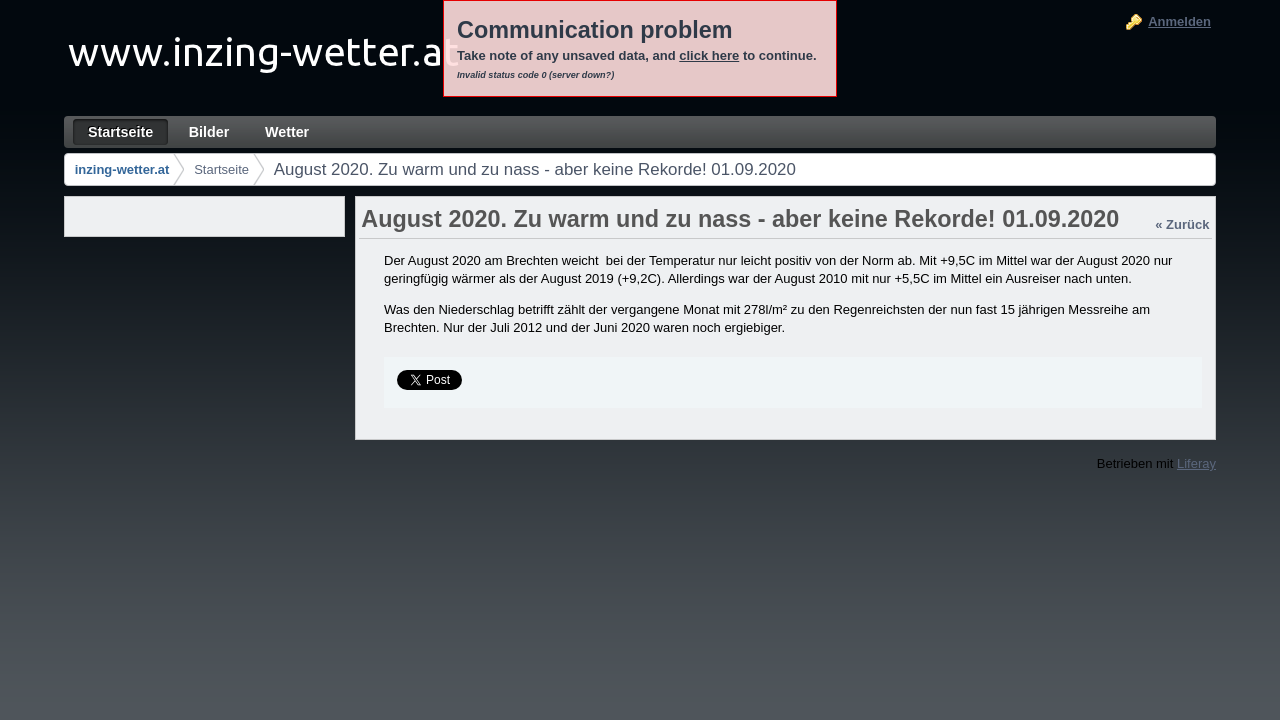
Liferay (1196, 463)
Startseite (221, 169)
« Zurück (1182, 224)
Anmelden (1179, 21)
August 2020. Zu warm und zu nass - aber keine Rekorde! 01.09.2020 (535, 169)
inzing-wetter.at (122, 169)
